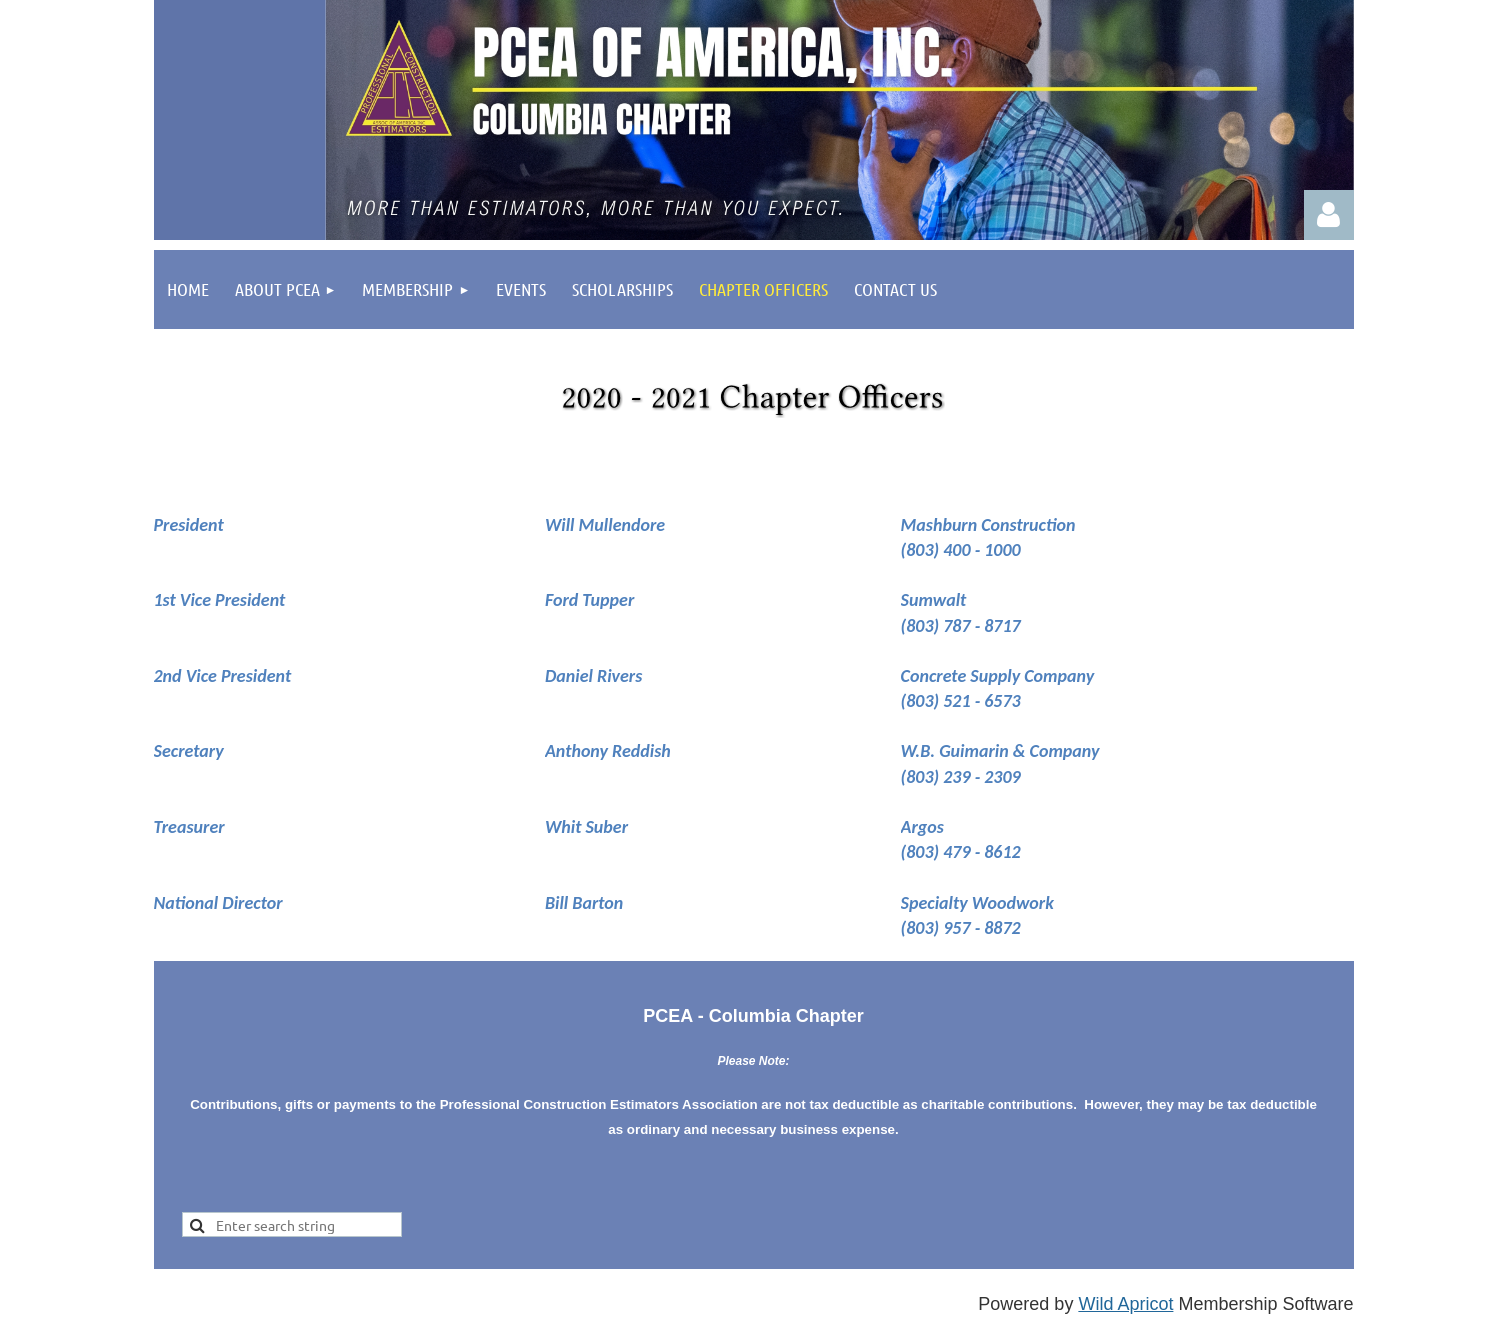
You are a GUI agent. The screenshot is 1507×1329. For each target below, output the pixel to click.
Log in (1329, 215)
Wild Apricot (1125, 1304)
